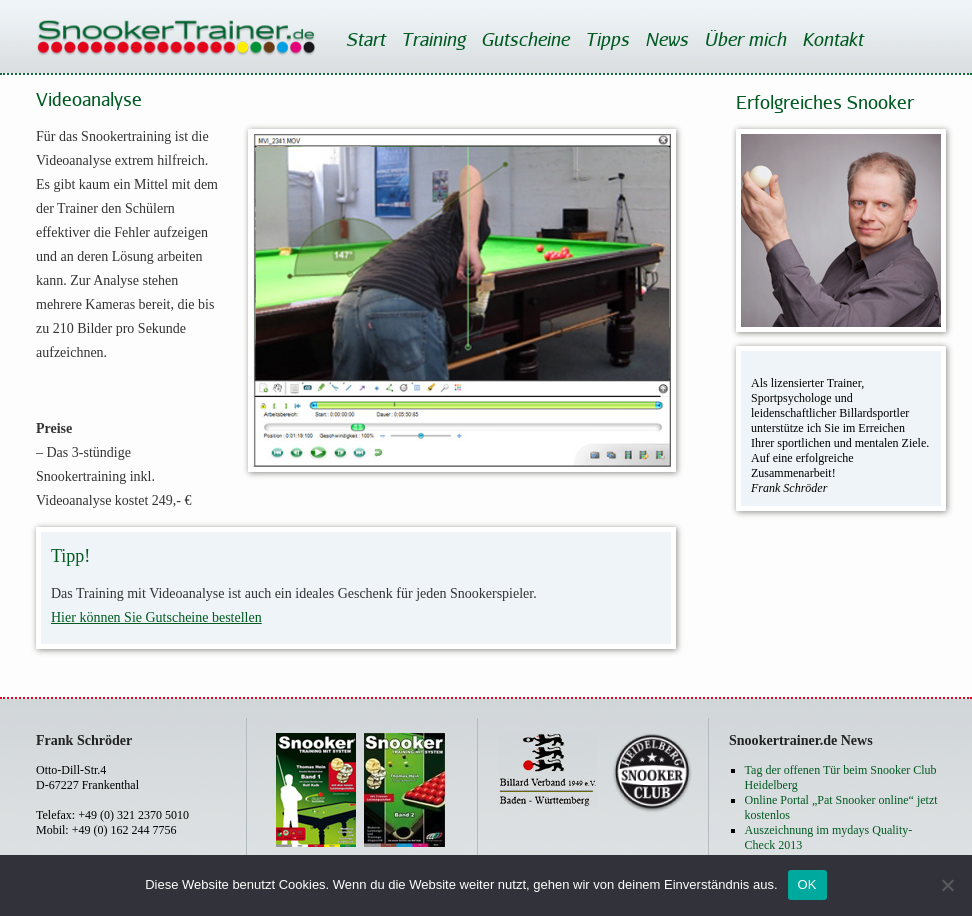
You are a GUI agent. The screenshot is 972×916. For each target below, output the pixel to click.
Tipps (607, 39)
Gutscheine (525, 39)
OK (807, 884)
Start (365, 39)
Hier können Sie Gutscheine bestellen (156, 617)
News (666, 39)
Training (433, 39)
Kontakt (832, 39)
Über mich (745, 39)
